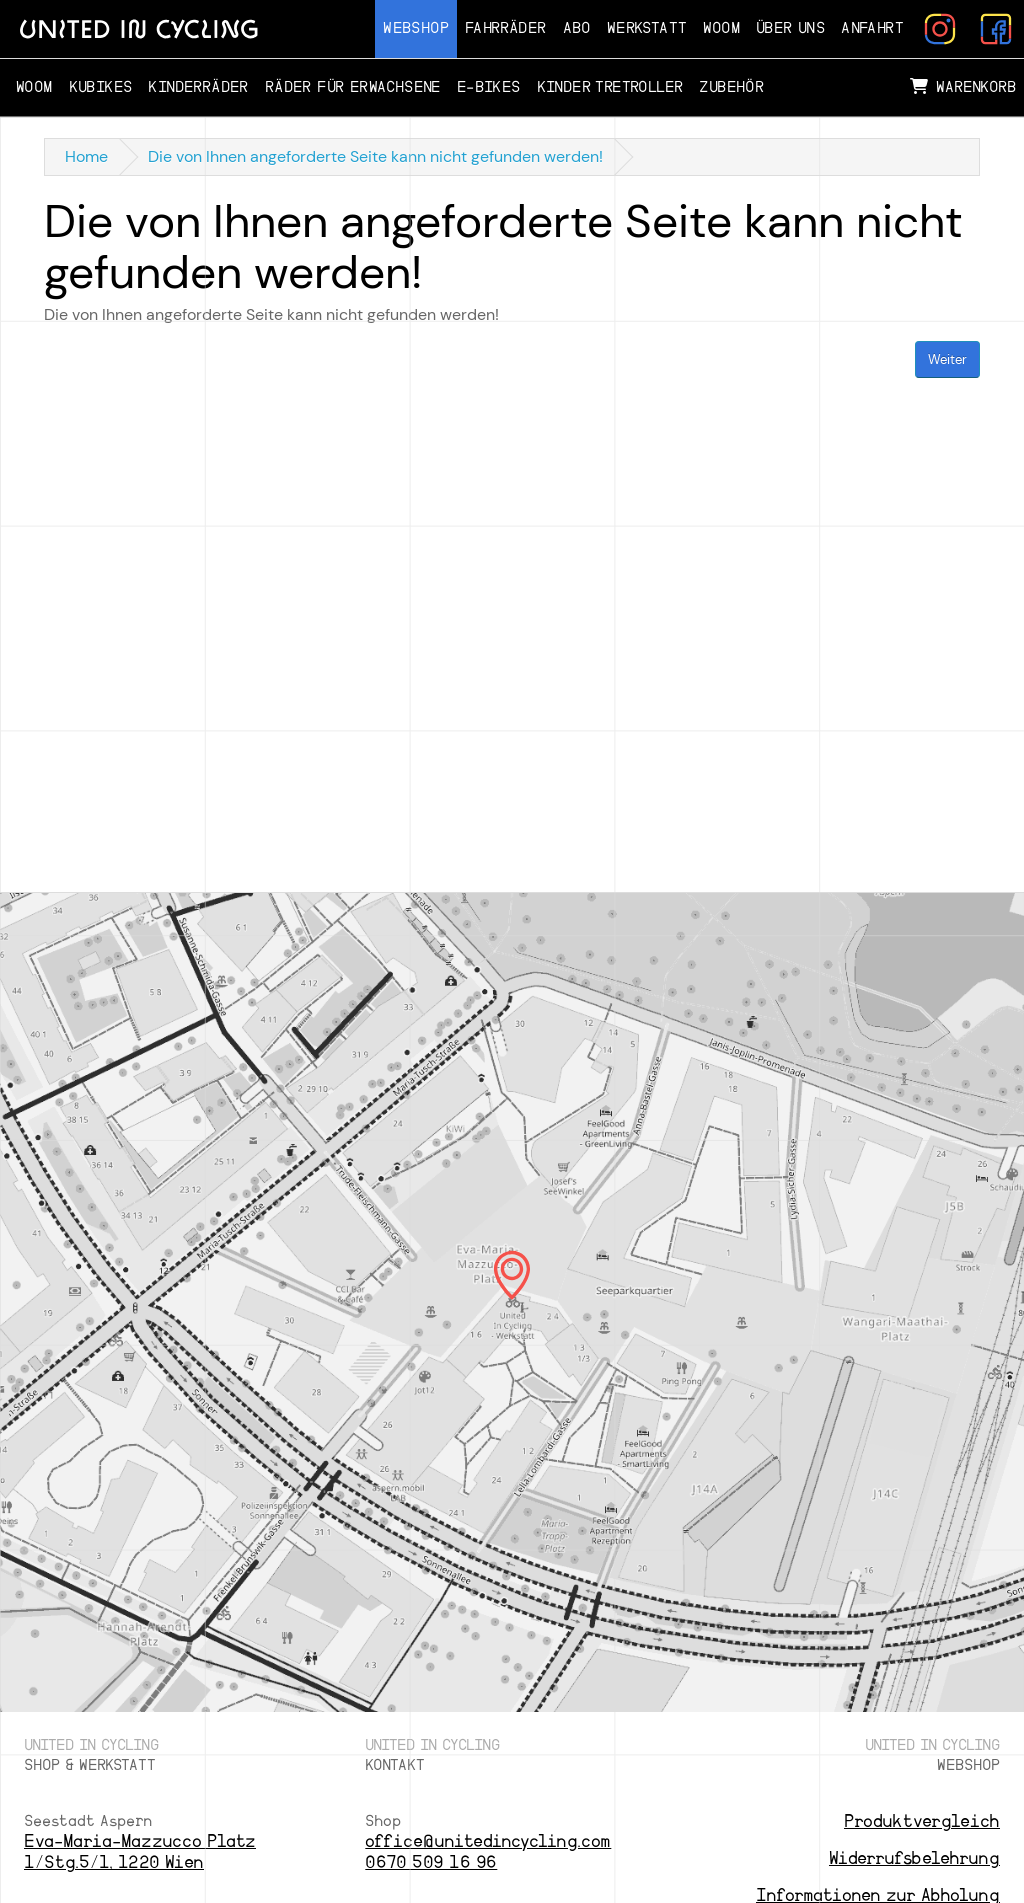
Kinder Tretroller (610, 87)
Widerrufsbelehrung (914, 1858)
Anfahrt (872, 28)
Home (86, 156)
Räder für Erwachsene (353, 87)
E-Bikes (489, 87)
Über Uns (790, 28)
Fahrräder (506, 28)
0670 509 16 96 (431, 1862)
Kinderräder (198, 87)
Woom (721, 28)
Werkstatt (647, 28)
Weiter (947, 359)
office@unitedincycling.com (488, 1841)
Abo (577, 28)
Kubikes (101, 87)
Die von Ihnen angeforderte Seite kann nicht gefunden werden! (375, 156)
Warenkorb (963, 87)
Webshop (416, 28)
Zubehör (731, 87)
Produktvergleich (922, 1821)
